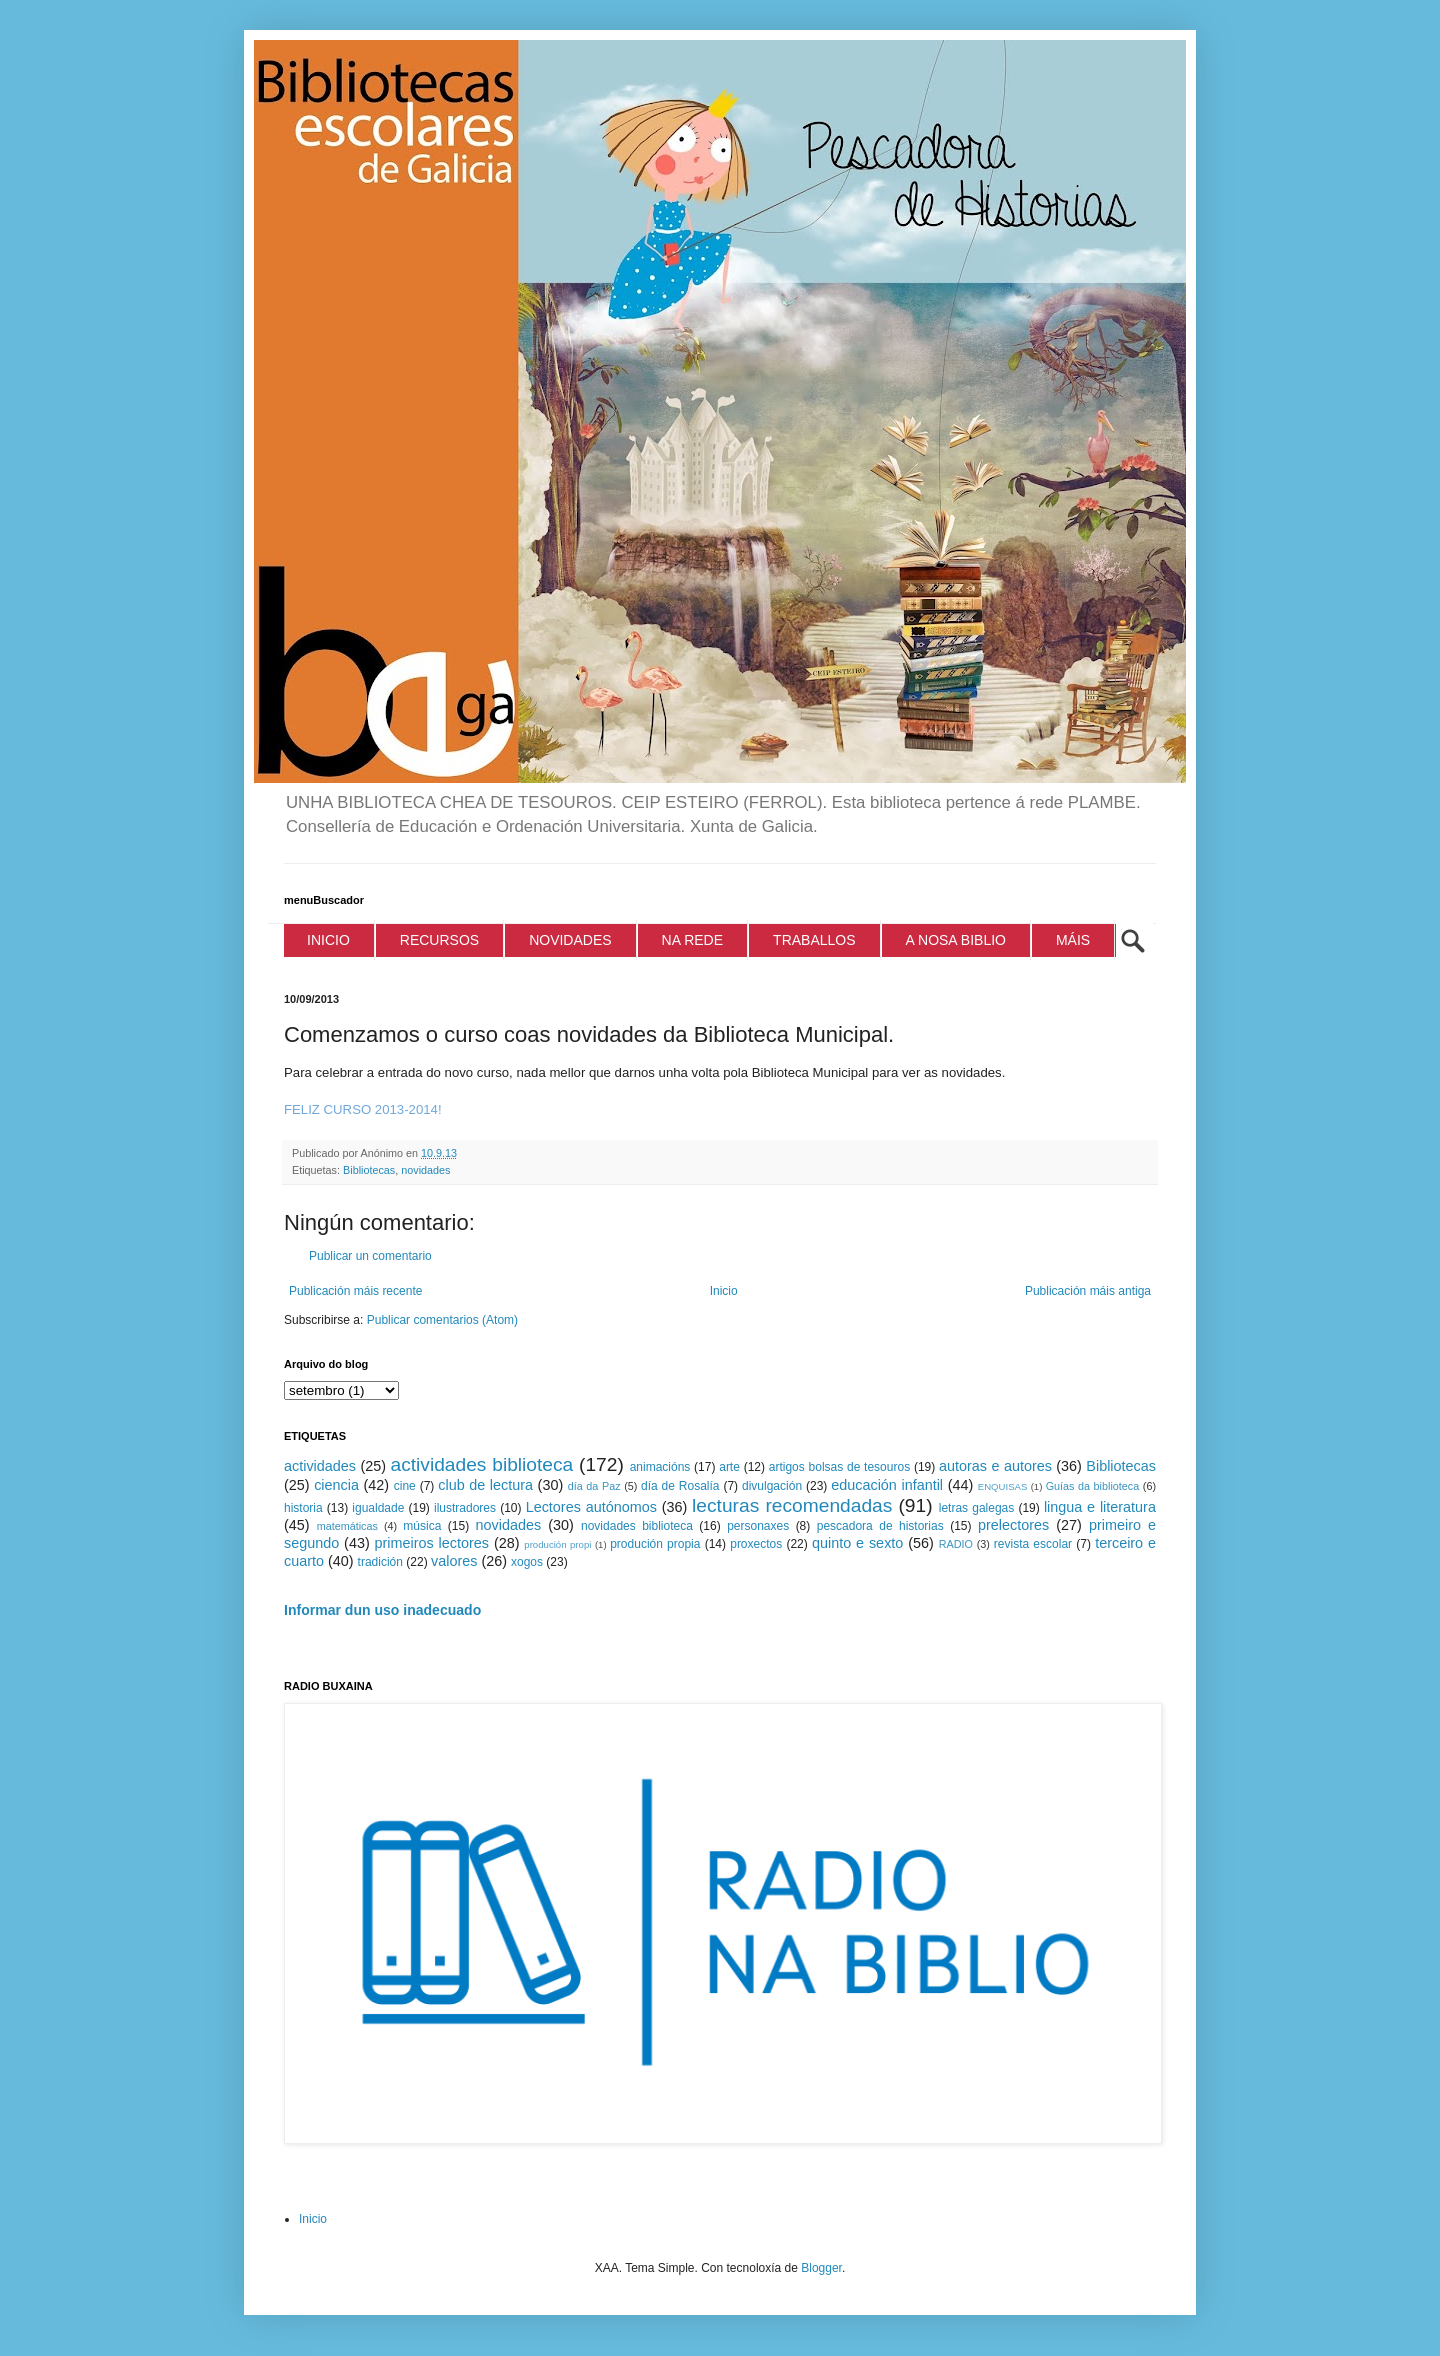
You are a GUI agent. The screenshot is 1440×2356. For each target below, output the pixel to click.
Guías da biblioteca (1093, 1486)
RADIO (956, 1544)
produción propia (655, 1544)
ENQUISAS (1003, 1486)
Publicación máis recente (355, 1291)
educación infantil (887, 1485)
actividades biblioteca (481, 1464)
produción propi (557, 1544)
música (422, 1526)
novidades (425, 1170)
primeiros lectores (432, 1543)
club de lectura (485, 1485)
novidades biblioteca (637, 1526)
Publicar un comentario (370, 1256)
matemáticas (347, 1526)
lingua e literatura (1100, 1507)
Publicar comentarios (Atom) (442, 1320)
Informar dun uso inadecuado (382, 1610)
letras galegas (977, 1508)
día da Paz (594, 1486)
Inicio (724, 1291)
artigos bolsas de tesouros (839, 1467)
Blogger (821, 2268)
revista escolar (1033, 1544)
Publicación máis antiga (1088, 1291)
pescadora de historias (880, 1526)
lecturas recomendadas (792, 1505)
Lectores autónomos (591, 1507)
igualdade (378, 1508)
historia (303, 1508)
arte (729, 1467)
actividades (320, 1466)
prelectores (1013, 1525)
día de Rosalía (680, 1486)
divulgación (772, 1486)
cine (405, 1486)
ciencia (336, 1485)
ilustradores (465, 1508)
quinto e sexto (857, 1543)
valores (454, 1561)
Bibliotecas (369, 1170)
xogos (527, 1562)
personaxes (758, 1526)
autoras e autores (995, 1466)
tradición (380, 1562)
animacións (660, 1467)
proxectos (756, 1544)
